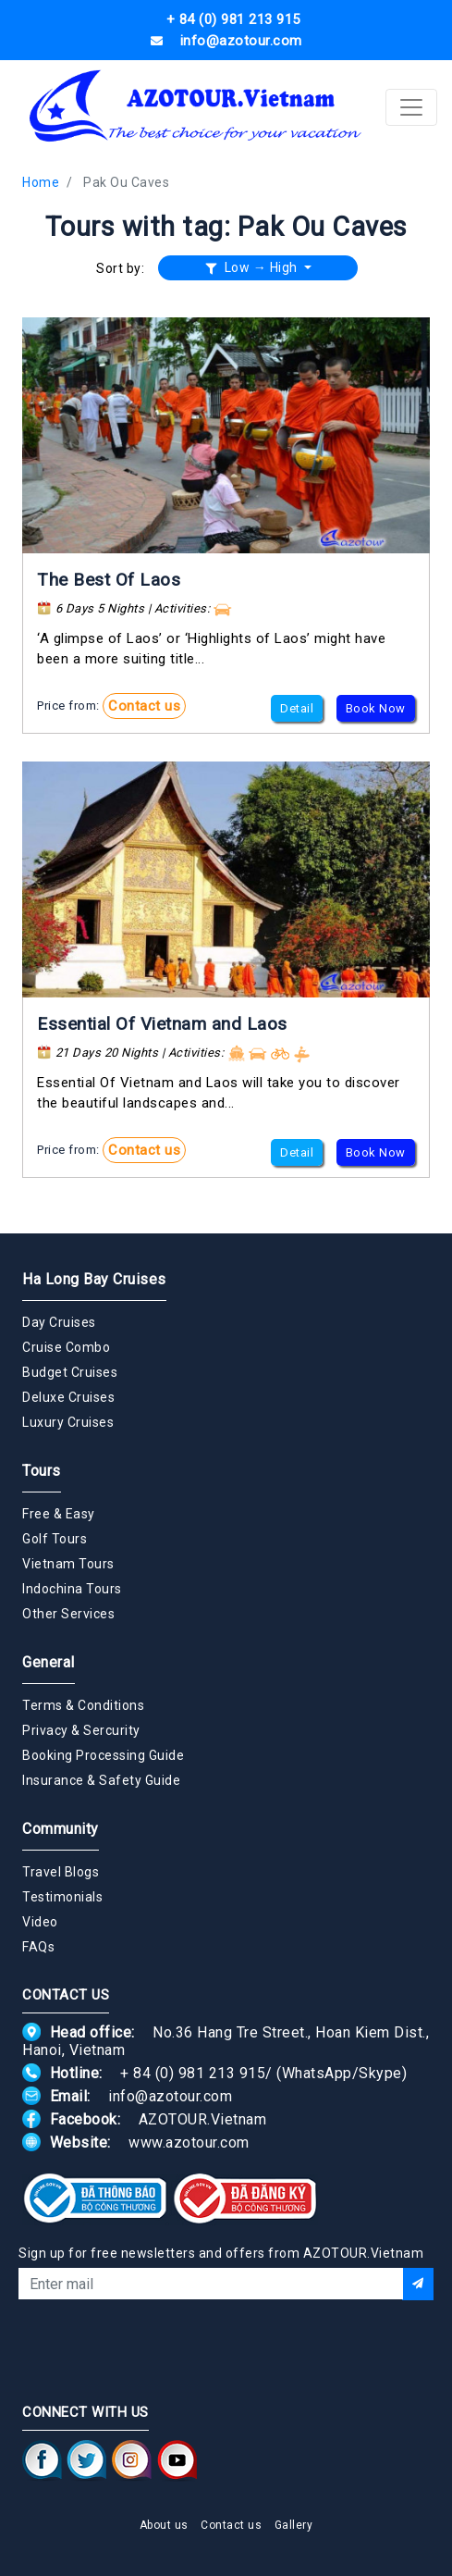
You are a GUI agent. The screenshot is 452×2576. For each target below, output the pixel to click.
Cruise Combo (66, 1347)
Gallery (294, 2525)
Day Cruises (59, 1322)
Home (40, 182)
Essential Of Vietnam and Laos (162, 1023)
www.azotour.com (189, 2142)
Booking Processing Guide (103, 1755)
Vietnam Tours (68, 1563)
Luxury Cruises (68, 1422)
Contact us (144, 706)
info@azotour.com (170, 2096)
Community (60, 1829)
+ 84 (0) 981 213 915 (192, 2073)
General (48, 1662)
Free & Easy (58, 1513)
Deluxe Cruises (68, 1397)
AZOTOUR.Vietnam (203, 2119)
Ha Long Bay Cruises (94, 1279)
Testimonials (62, 1896)
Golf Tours (54, 1538)
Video (40, 1921)
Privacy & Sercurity (81, 1730)
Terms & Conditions (83, 1705)
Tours (41, 1471)
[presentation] (226, 2349)
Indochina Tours (72, 1588)
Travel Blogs (60, 1871)
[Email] (210, 2283)
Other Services (68, 1613)
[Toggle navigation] (411, 107)
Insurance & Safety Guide (101, 1780)
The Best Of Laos (108, 579)
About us (164, 2525)
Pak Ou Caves (126, 182)
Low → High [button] (253, 267)
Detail (296, 708)
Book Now (376, 708)
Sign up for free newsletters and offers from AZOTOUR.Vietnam (220, 2253)
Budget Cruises (69, 1372)
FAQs (38, 1946)
